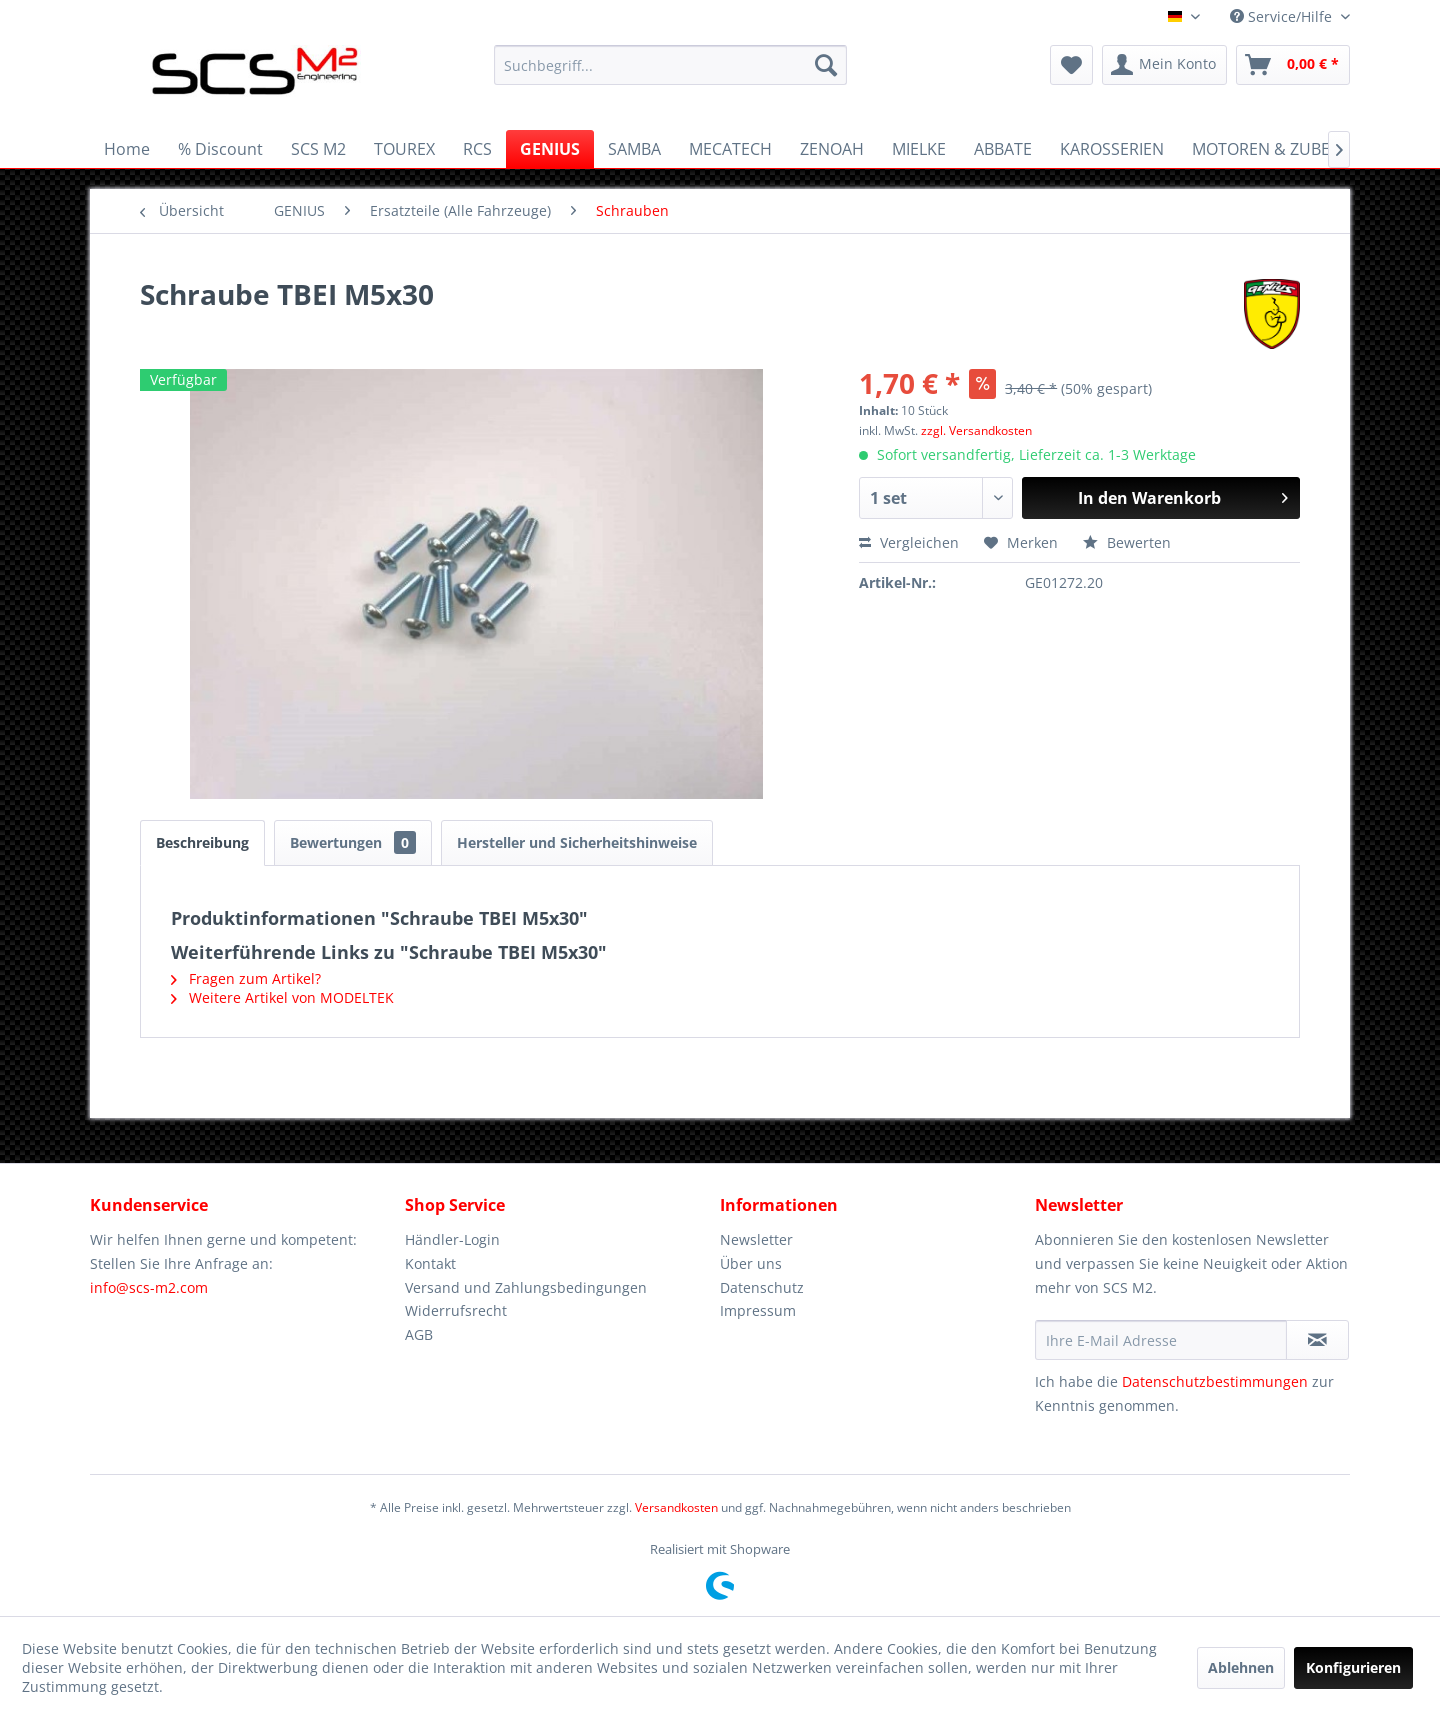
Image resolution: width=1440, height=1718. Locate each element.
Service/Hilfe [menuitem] (1283, 16)
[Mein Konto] (1164, 65)
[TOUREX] (404, 149)
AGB (419, 1334)
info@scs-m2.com (149, 1287)
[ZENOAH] (832, 149)
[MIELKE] (919, 149)
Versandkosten (676, 1507)
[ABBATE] (1003, 149)
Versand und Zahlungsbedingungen (526, 1287)
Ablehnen (1241, 1667)
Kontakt (430, 1263)
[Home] (127, 149)
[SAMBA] (634, 149)
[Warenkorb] (1293, 65)
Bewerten (1127, 542)
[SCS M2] (318, 149)
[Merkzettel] (1071, 65)
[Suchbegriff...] (670, 65)
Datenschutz (762, 1287)
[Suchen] (826, 65)
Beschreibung (202, 842)
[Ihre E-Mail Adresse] (1161, 1340)
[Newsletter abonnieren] (1317, 1340)
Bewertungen (353, 842)
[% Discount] (220, 149)
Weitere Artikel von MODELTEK (282, 997)
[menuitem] (670, 65)
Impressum (758, 1310)
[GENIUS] (550, 149)
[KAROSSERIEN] (1112, 149)
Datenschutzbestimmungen (1215, 1381)
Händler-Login (452, 1239)
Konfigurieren (1353, 1667)
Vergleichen (909, 542)
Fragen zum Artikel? (246, 978)
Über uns (751, 1263)
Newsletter (756, 1239)
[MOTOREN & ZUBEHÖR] (1278, 149)
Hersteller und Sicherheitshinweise (577, 842)
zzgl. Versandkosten (976, 430)
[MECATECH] (730, 149)
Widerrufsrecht (456, 1310)
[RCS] (477, 149)
